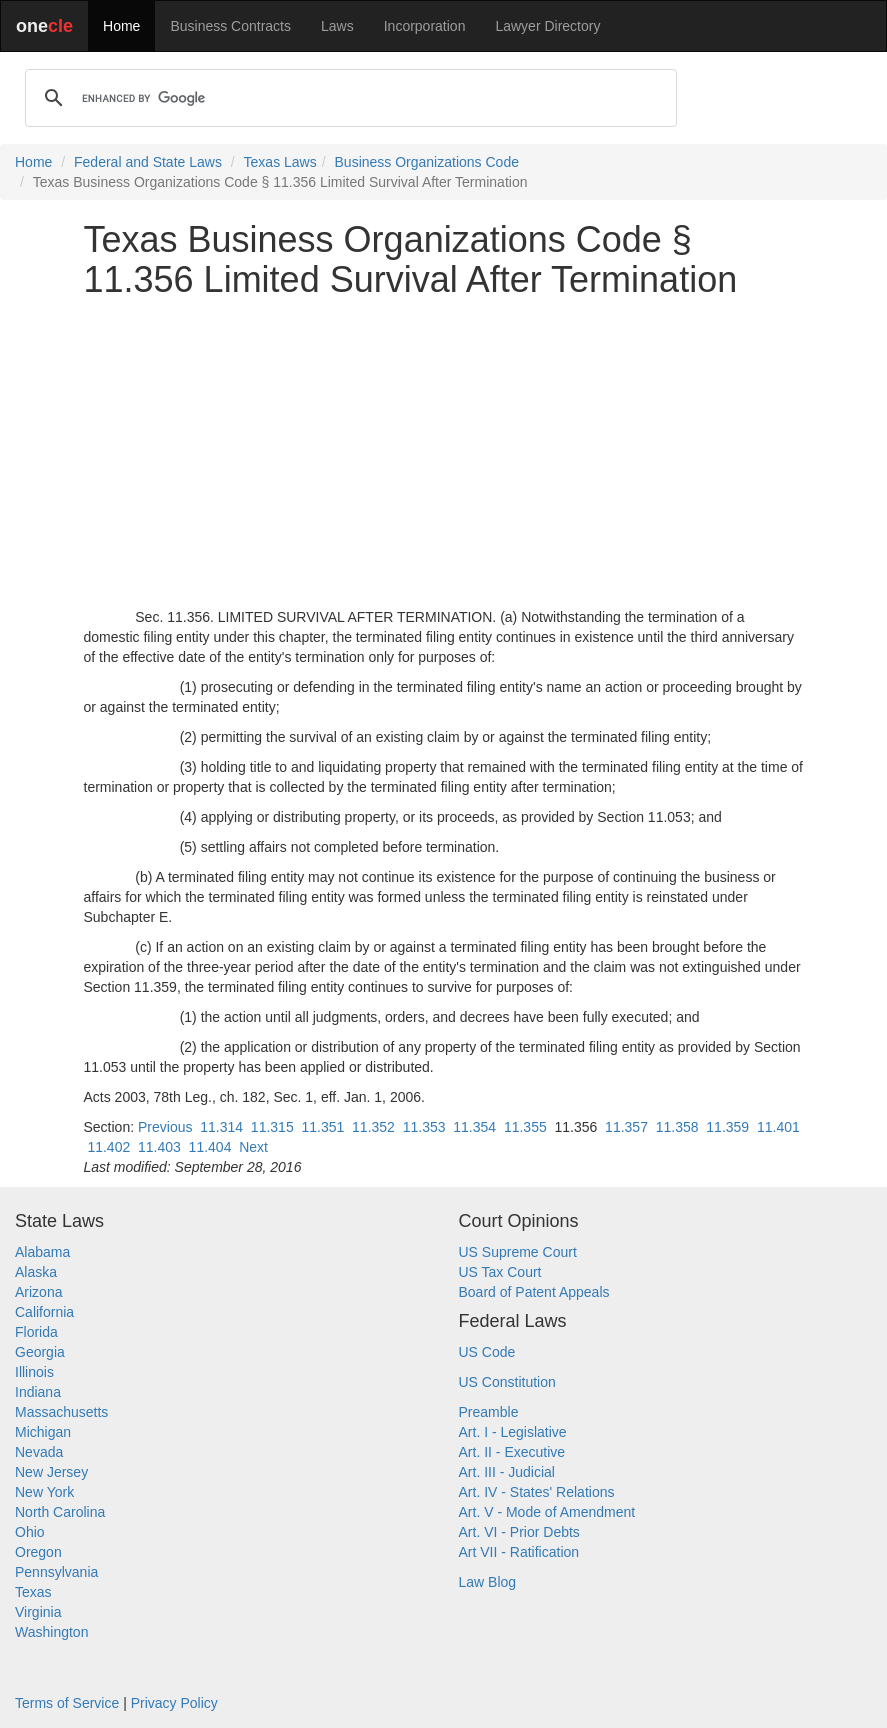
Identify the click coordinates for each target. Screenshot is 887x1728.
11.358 (677, 1127)
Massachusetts (61, 1412)
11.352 (373, 1127)
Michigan (43, 1432)
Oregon (38, 1552)
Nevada (39, 1452)
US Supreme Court (518, 1252)
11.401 (778, 1127)
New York (44, 1492)
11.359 (727, 1127)
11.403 (159, 1147)
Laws (337, 26)
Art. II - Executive (512, 1452)
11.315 (272, 1127)
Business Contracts (230, 26)
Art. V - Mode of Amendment (547, 1512)
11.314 (221, 1127)
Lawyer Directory (547, 26)
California (44, 1312)
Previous (165, 1127)
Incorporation (425, 26)
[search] (348, 98)
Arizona (38, 1292)
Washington (51, 1632)
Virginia (38, 1612)
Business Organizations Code (427, 162)
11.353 (424, 1127)
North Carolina (60, 1512)
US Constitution (507, 1382)
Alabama (42, 1252)
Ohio (30, 1532)
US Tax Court (500, 1272)
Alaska (36, 1272)
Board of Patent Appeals (534, 1292)
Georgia (40, 1352)
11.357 (626, 1127)
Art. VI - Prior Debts (519, 1532)
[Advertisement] (444, 453)
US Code (487, 1352)
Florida (36, 1332)
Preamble (489, 1412)
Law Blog (488, 1582)
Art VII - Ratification (519, 1552)
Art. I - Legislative (513, 1432)
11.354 (474, 1127)
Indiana (38, 1392)
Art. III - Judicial (507, 1472)
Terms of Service (67, 1703)
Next (253, 1147)
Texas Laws (280, 162)
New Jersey (51, 1472)
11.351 (322, 1127)
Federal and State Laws (148, 162)
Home (121, 26)
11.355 (525, 1127)
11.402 (108, 1147)
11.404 (210, 1147)
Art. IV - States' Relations (537, 1492)
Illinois (34, 1372)
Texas (33, 1592)
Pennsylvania (56, 1572)
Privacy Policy (174, 1703)
